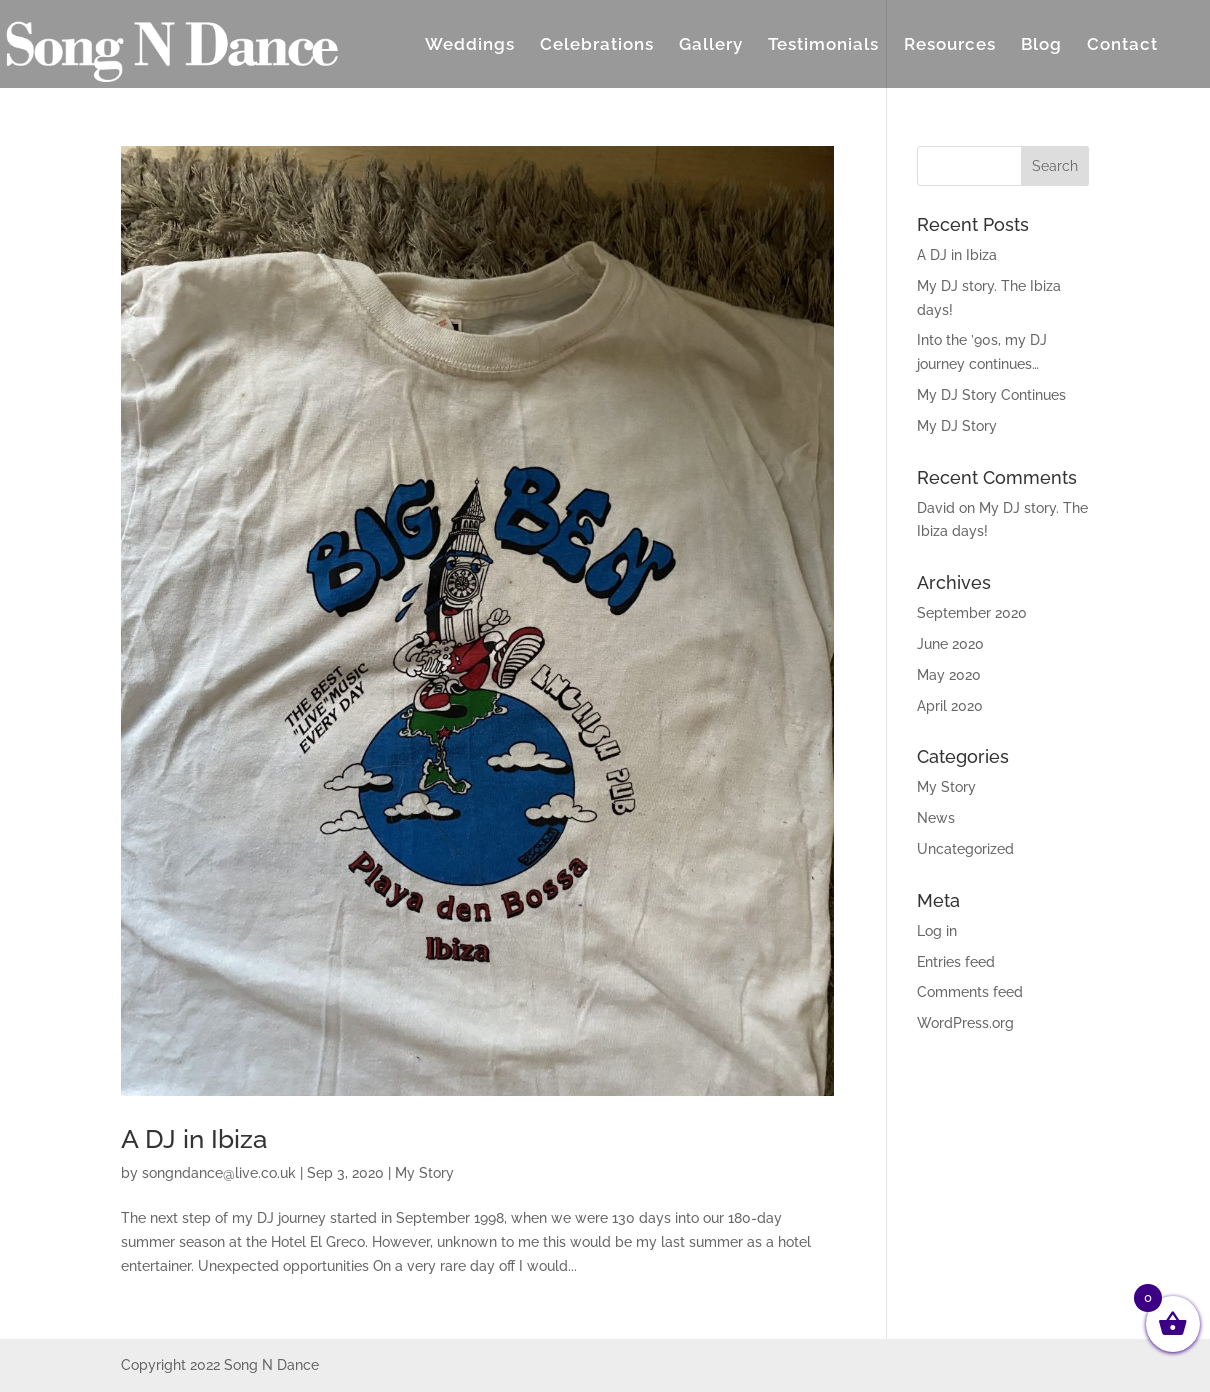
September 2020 (972, 613)
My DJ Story (957, 426)
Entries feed (956, 962)
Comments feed (970, 992)
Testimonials (823, 45)
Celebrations (597, 45)
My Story (424, 1173)
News (936, 818)
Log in (937, 931)
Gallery (711, 45)
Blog (1041, 45)
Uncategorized (965, 849)
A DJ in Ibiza (194, 1139)
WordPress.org (965, 1023)
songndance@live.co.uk (219, 1173)
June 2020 (950, 644)
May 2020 (949, 675)
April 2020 (950, 706)
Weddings (470, 45)
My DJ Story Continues (991, 395)
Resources (950, 45)
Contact (1122, 45)
